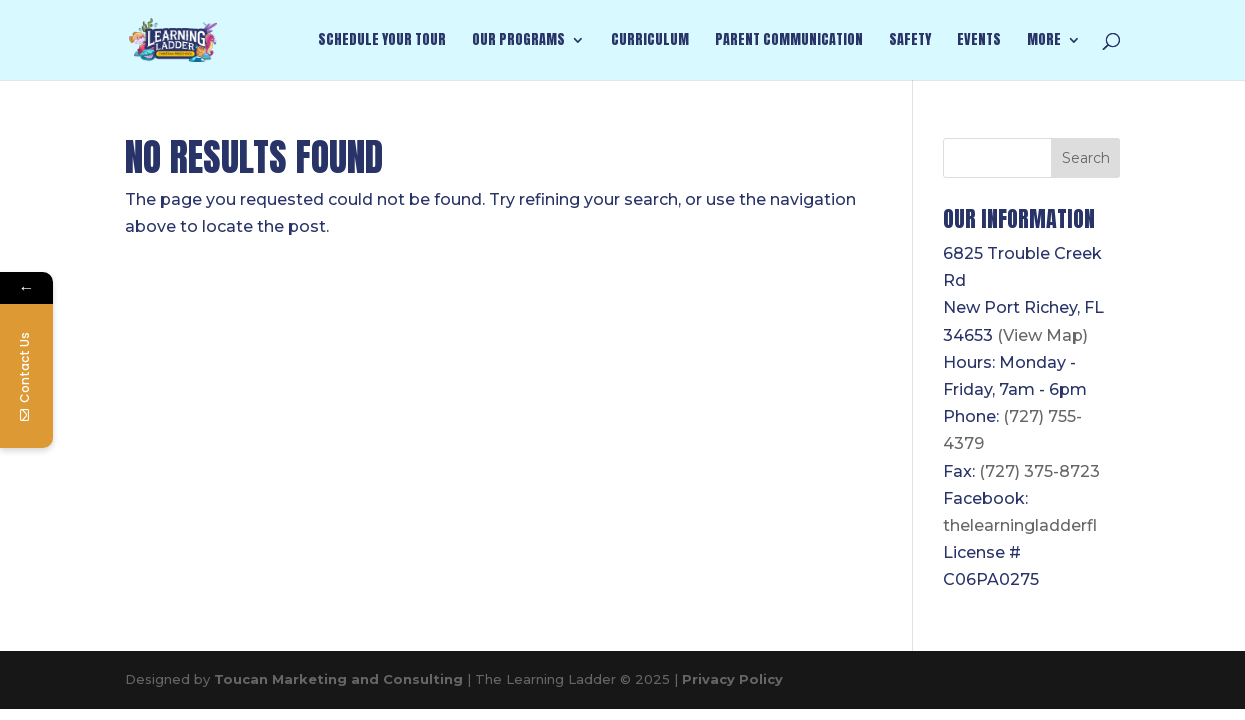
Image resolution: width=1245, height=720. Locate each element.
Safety (910, 41)
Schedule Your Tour (382, 41)
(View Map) (1042, 335)
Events (979, 41)
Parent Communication (789, 41)
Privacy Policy (732, 679)
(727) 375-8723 (1039, 471)
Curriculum (650, 41)
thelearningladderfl (1020, 525)
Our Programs (518, 41)
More (1044, 41)
